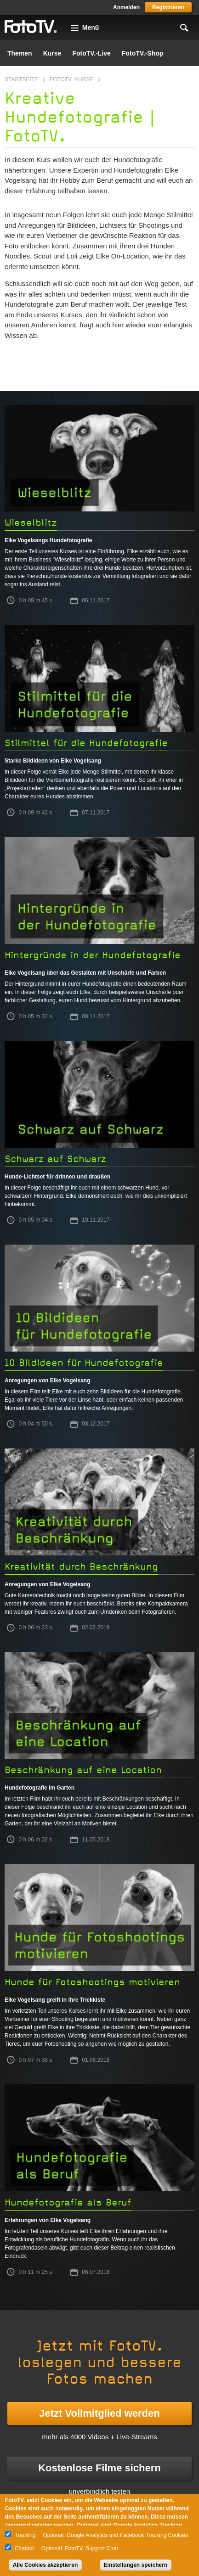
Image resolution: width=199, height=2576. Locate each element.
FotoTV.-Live (91, 53)
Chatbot (24, 2548)
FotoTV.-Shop (142, 53)
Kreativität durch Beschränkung (81, 1566)
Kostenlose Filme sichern (99, 2468)
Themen (19, 53)
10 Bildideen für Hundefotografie (84, 1363)
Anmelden (126, 7)
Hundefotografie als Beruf (68, 2202)
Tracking (25, 2535)
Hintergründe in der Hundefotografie (93, 955)
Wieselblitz (31, 522)
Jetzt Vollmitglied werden (99, 2413)
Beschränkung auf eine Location (83, 1770)
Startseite (21, 79)
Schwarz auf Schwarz (55, 1159)
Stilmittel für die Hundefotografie (86, 743)
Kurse (52, 53)
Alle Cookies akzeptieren (45, 2565)
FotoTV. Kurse (71, 79)
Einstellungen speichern (136, 2565)
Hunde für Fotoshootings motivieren (92, 1982)
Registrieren (168, 7)
